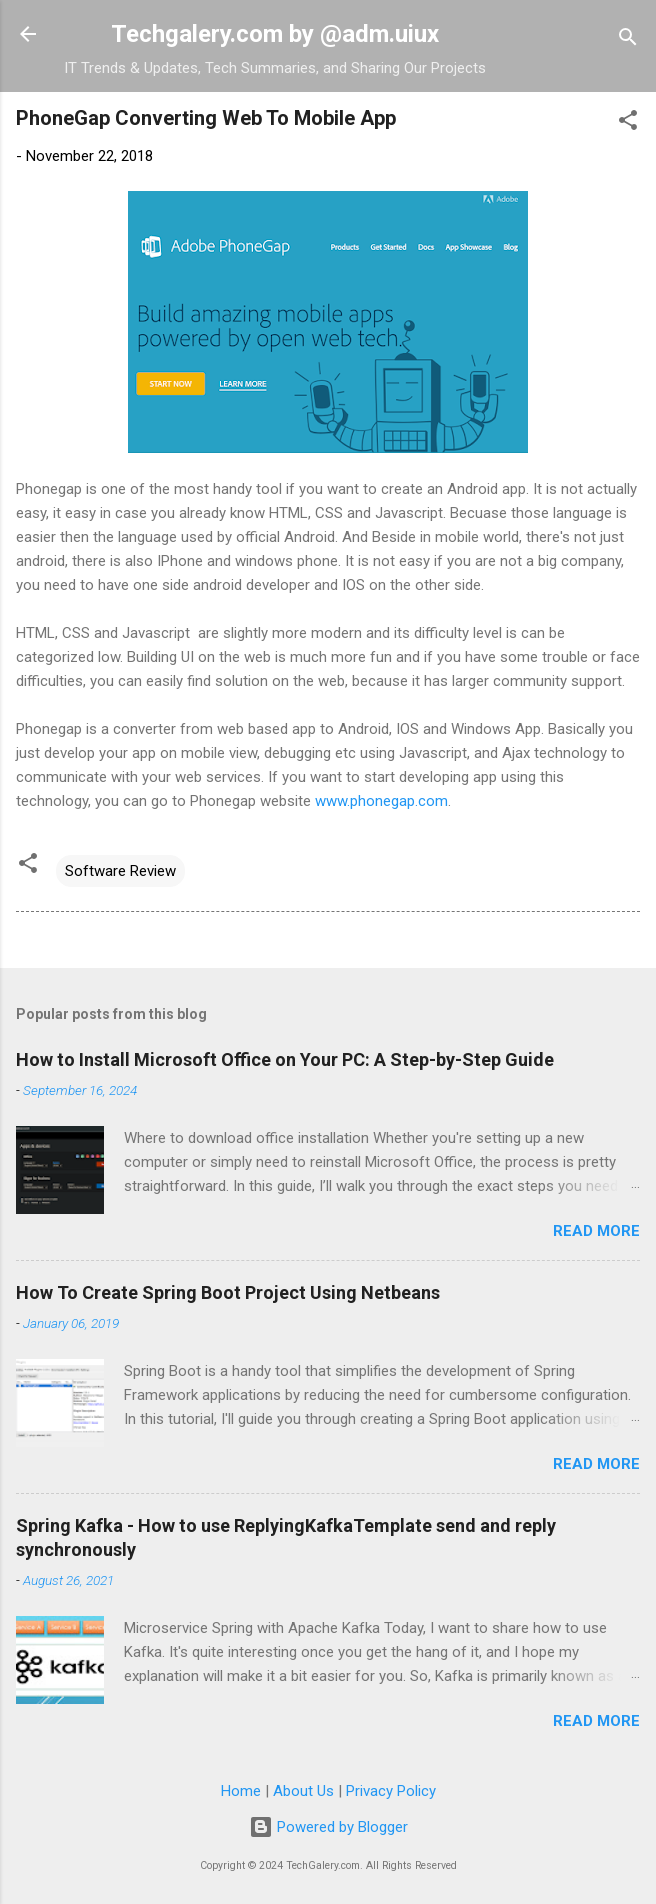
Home (241, 1791)
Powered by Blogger (328, 1827)
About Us (303, 1791)
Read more (596, 1231)
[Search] (628, 40)
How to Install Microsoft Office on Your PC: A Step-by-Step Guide (285, 1059)
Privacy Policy (391, 1791)
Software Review (120, 871)
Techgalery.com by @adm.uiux (275, 34)
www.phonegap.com (381, 801)
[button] (628, 123)
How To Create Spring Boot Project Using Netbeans (228, 1292)
